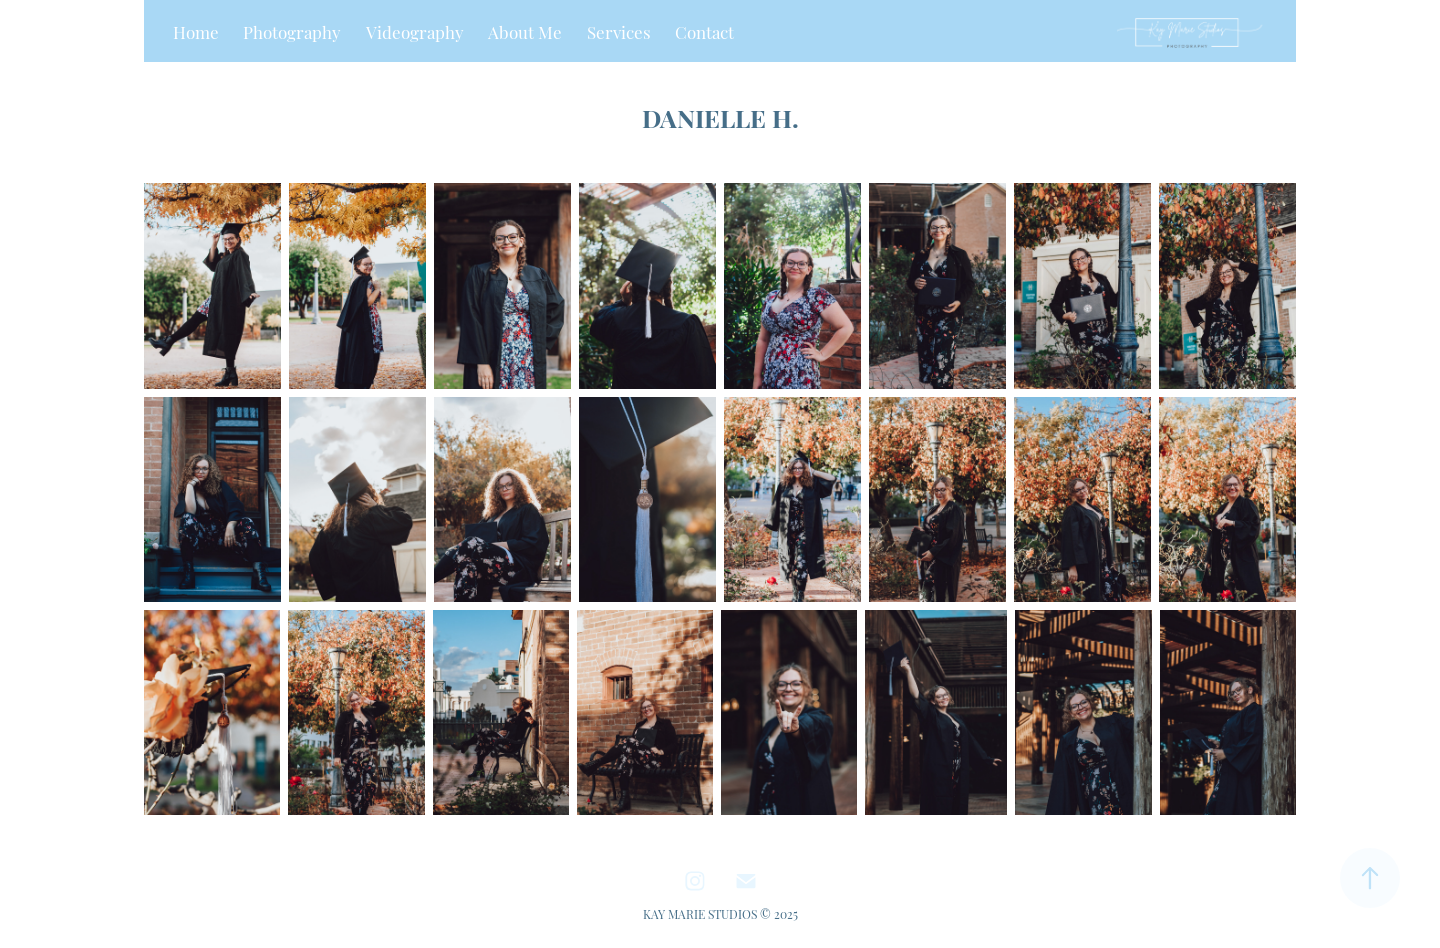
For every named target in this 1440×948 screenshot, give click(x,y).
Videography (415, 31)
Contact (704, 31)
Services (619, 31)
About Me (525, 31)
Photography (292, 31)
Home (196, 31)
